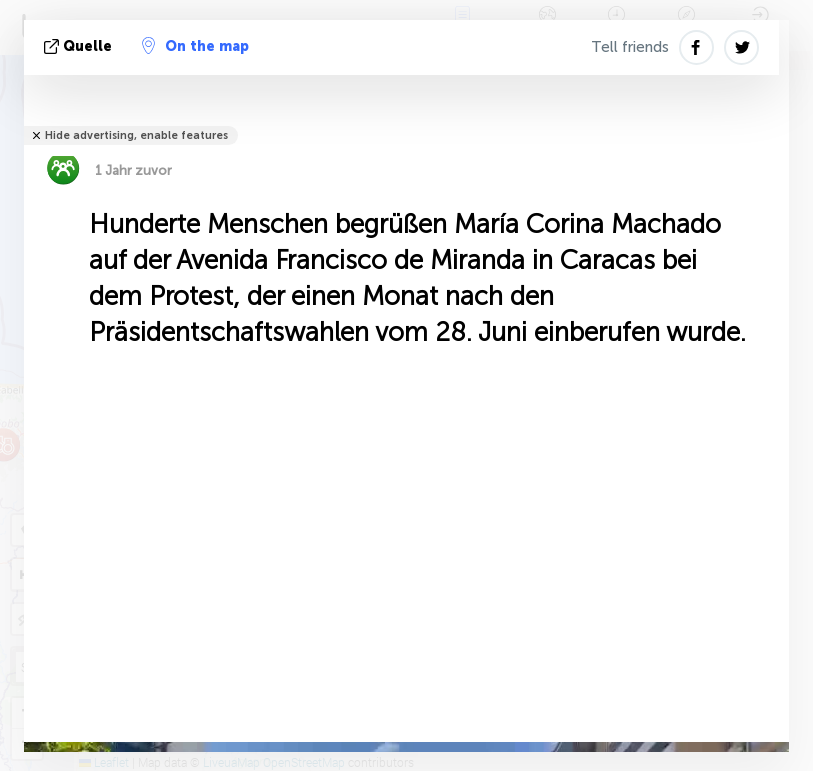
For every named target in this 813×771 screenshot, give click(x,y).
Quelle (80, 46)
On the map (195, 46)
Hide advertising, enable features (136, 135)
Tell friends (630, 47)
